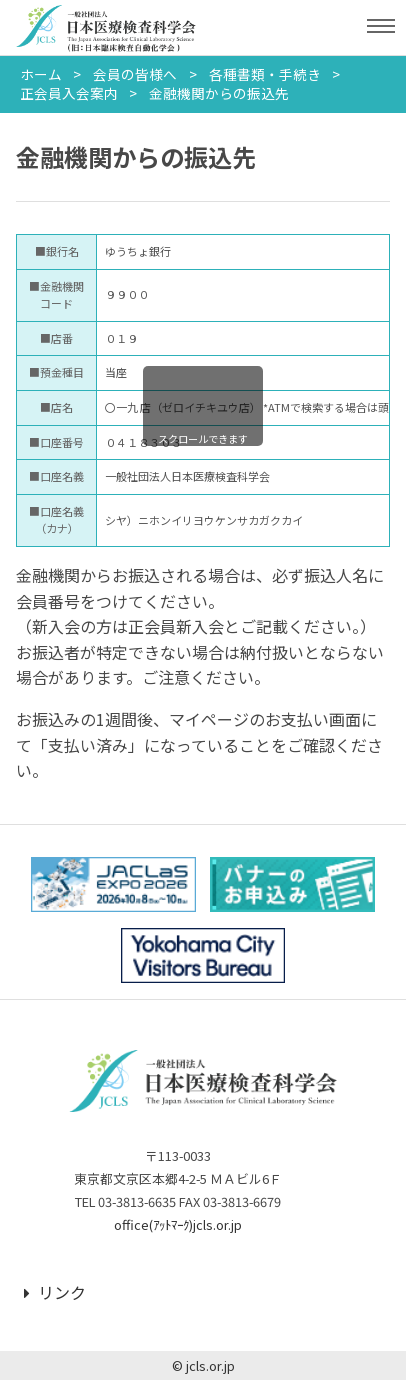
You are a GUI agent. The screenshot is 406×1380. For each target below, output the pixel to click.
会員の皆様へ (135, 74)
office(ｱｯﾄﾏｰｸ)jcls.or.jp (178, 1224)
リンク (55, 1292)
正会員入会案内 (69, 93)
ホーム (41, 74)
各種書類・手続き (265, 74)
